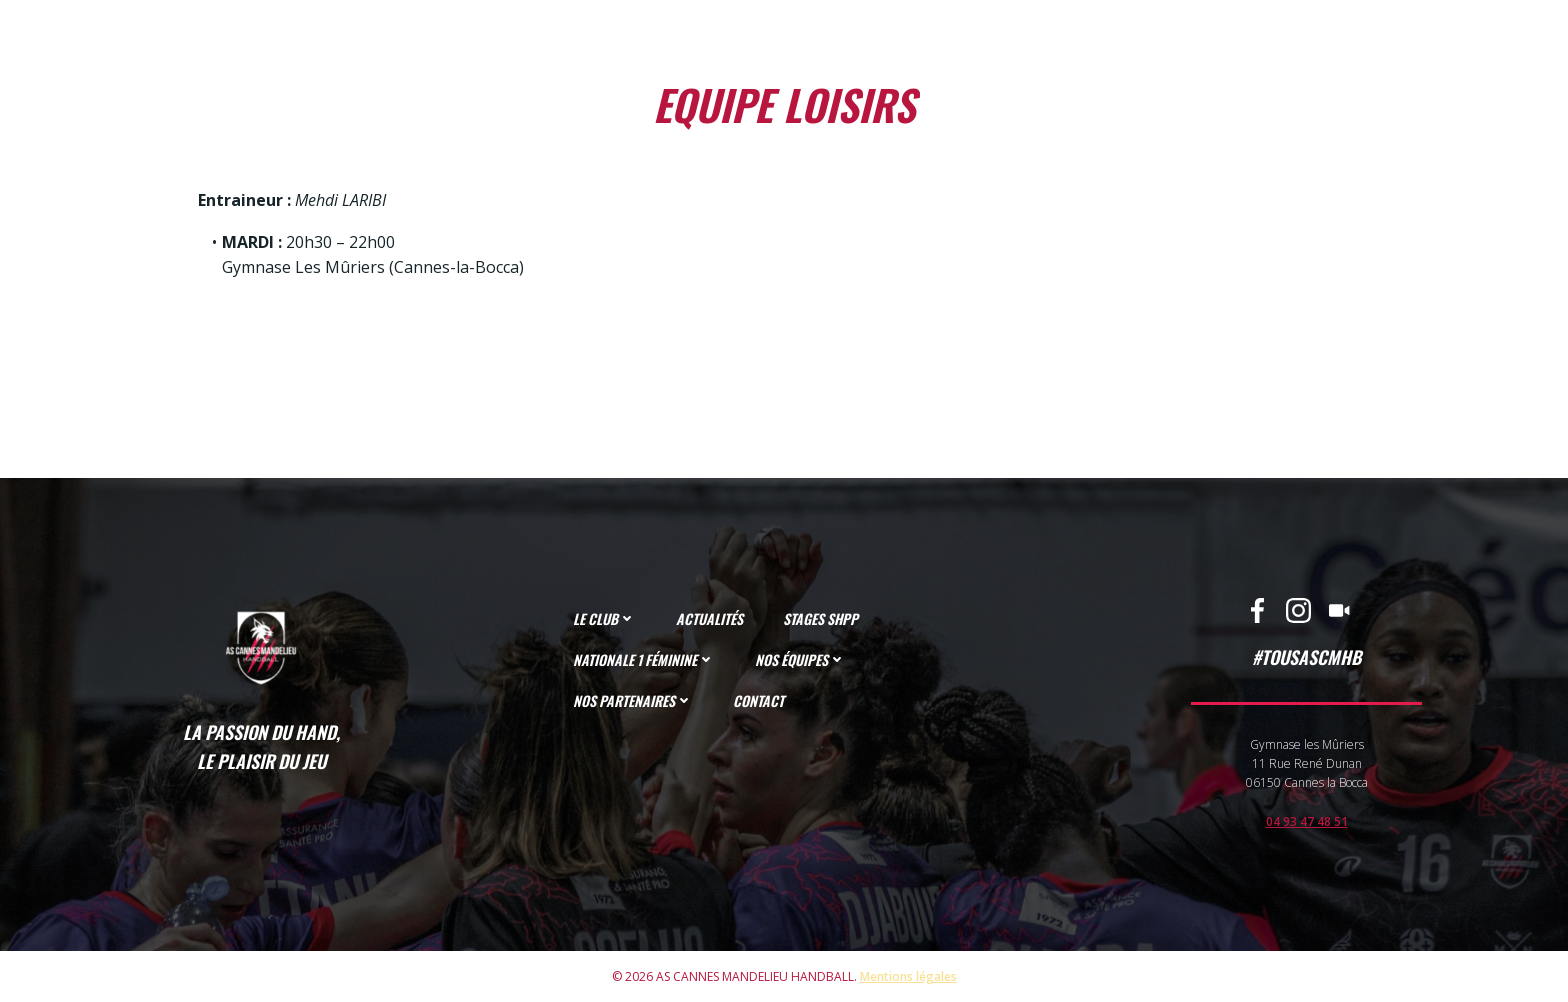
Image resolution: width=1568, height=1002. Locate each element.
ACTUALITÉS (709, 618)
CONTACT (758, 700)
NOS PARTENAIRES (633, 700)
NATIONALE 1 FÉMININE (644, 659)
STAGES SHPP (820, 618)
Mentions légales (908, 976)
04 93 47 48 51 (1307, 821)
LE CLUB (604, 618)
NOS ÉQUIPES (800, 659)
